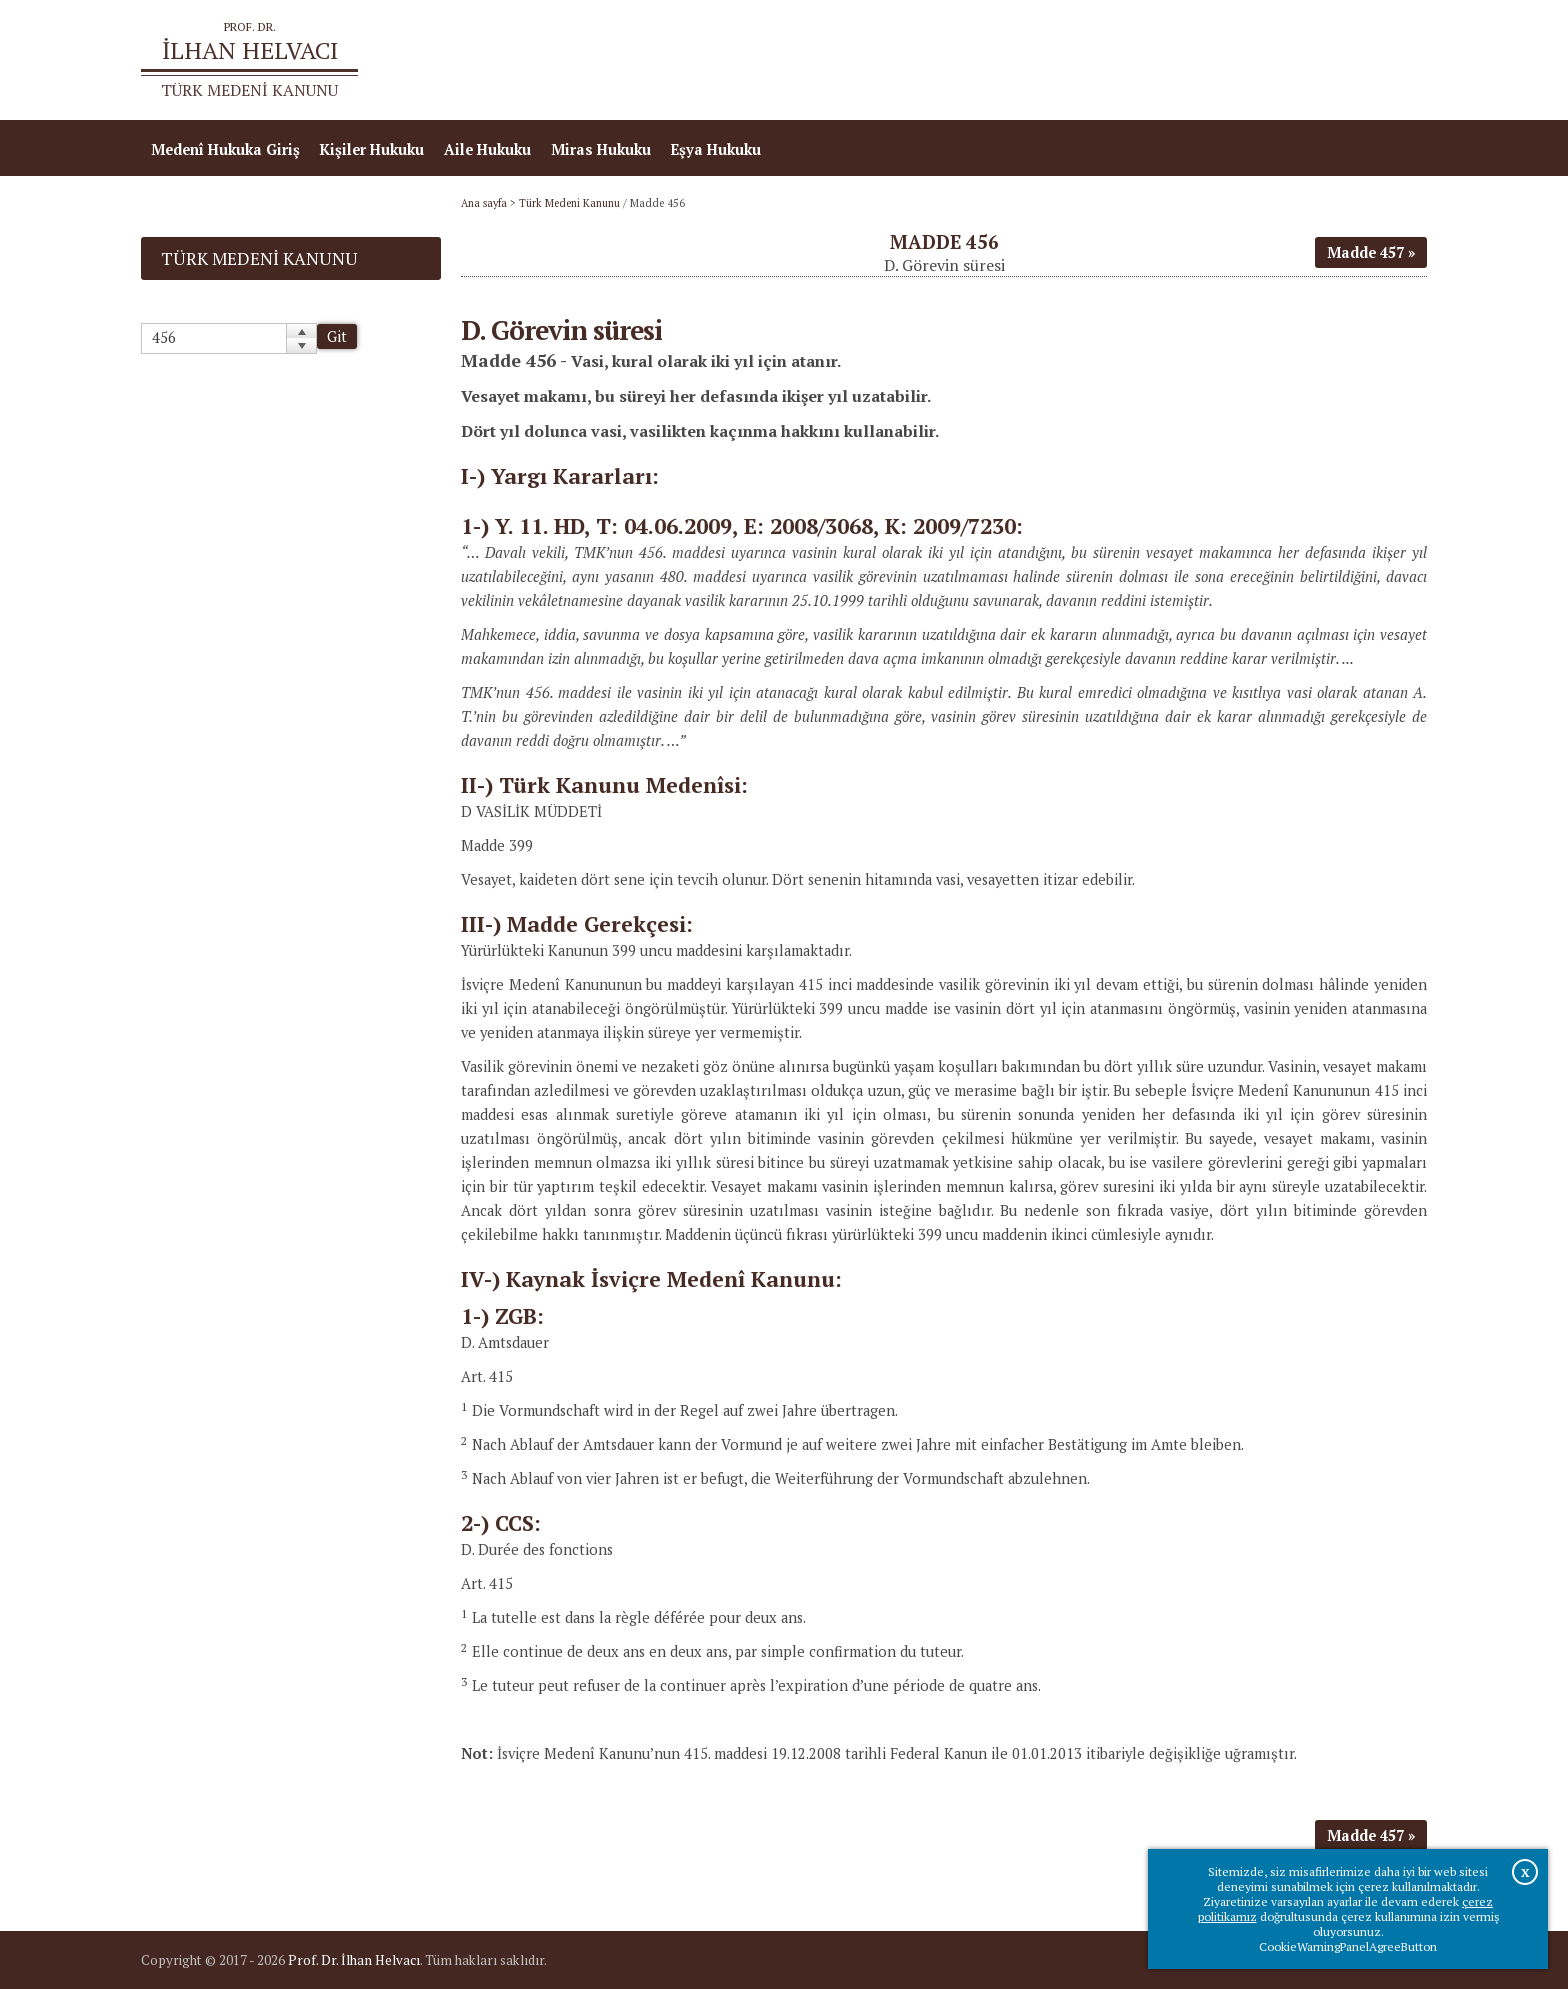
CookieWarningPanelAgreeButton (1348, 1946)
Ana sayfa (1138, 60)
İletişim (1389, 60)
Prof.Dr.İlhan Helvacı (1268, 60)
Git (337, 336)
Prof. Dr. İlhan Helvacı (354, 1960)
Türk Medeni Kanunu (569, 203)
